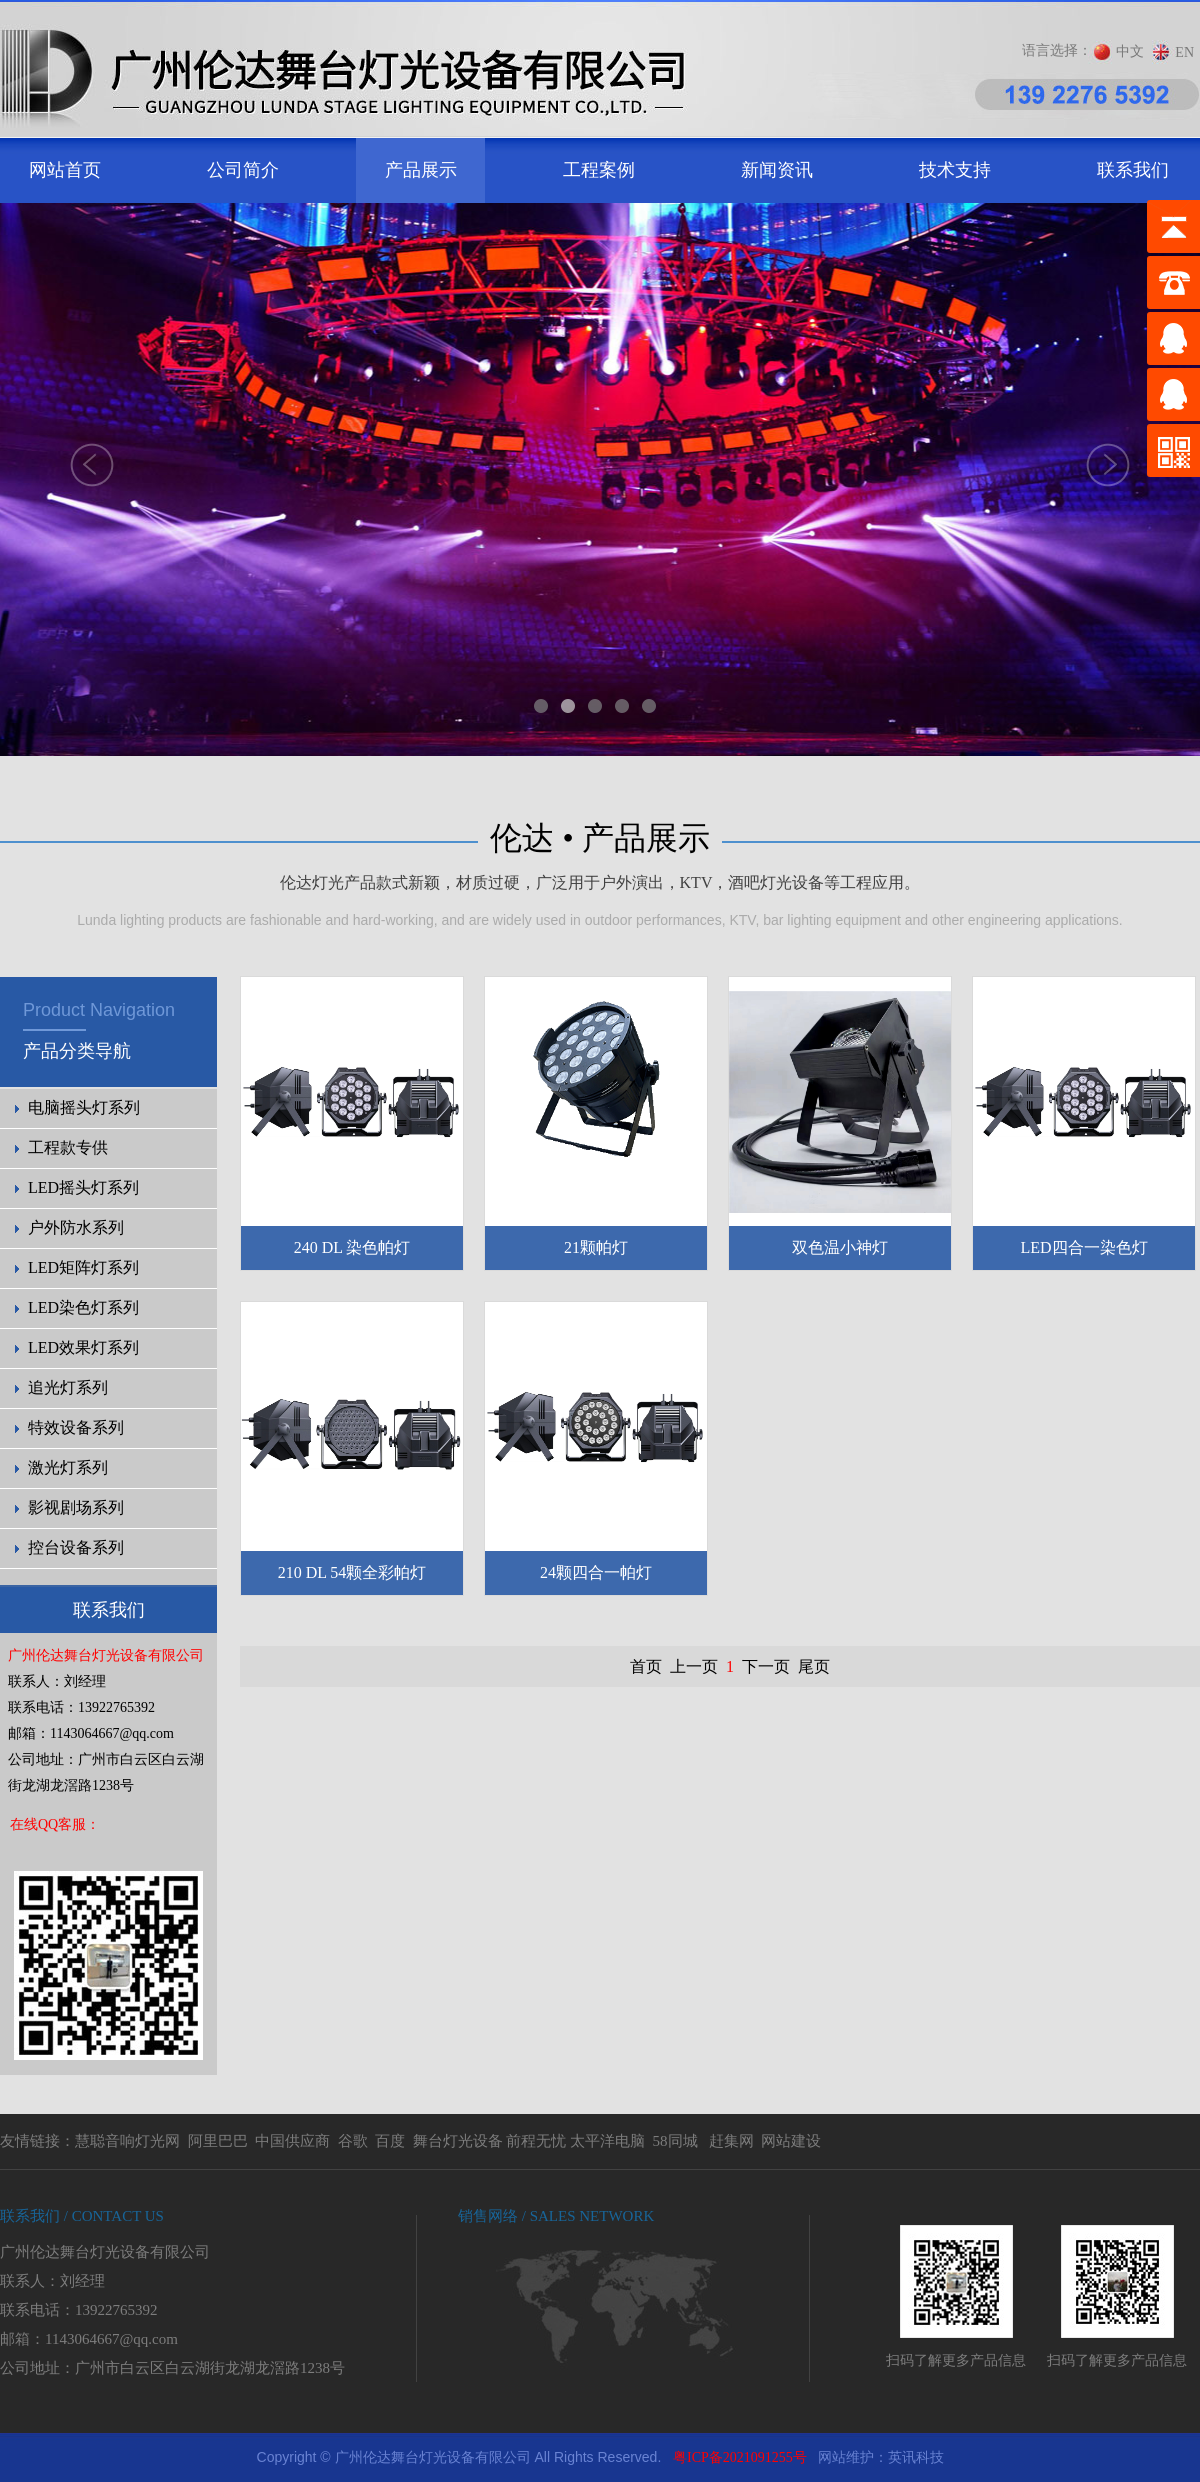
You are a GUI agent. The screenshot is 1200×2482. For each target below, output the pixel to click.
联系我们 (1133, 170)
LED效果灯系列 (83, 1347)
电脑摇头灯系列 (84, 1107)
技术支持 (955, 170)
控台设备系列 (76, 1547)
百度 (390, 2141)
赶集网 (731, 2141)
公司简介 (243, 170)
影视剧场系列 (76, 1507)
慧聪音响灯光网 (127, 2141)
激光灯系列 (68, 1467)
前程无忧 (536, 2141)
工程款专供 (68, 1147)
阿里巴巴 (218, 2141)
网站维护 (846, 2457)
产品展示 (421, 170)
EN (1184, 52)
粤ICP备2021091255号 (740, 2457)
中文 (1130, 51)
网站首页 (65, 170)
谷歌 (353, 2141)
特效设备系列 (76, 1427)
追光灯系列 (68, 1387)
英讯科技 (916, 2457)
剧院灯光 (0, 2433)
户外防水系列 (76, 1227)
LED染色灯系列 (83, 1307)
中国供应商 (292, 2141)
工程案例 (599, 170)
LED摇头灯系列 (83, 1187)
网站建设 (791, 2141)
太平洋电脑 (607, 2141)
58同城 (675, 2141)
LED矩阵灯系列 (83, 1267)
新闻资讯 (777, 170)
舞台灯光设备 (458, 2141)
